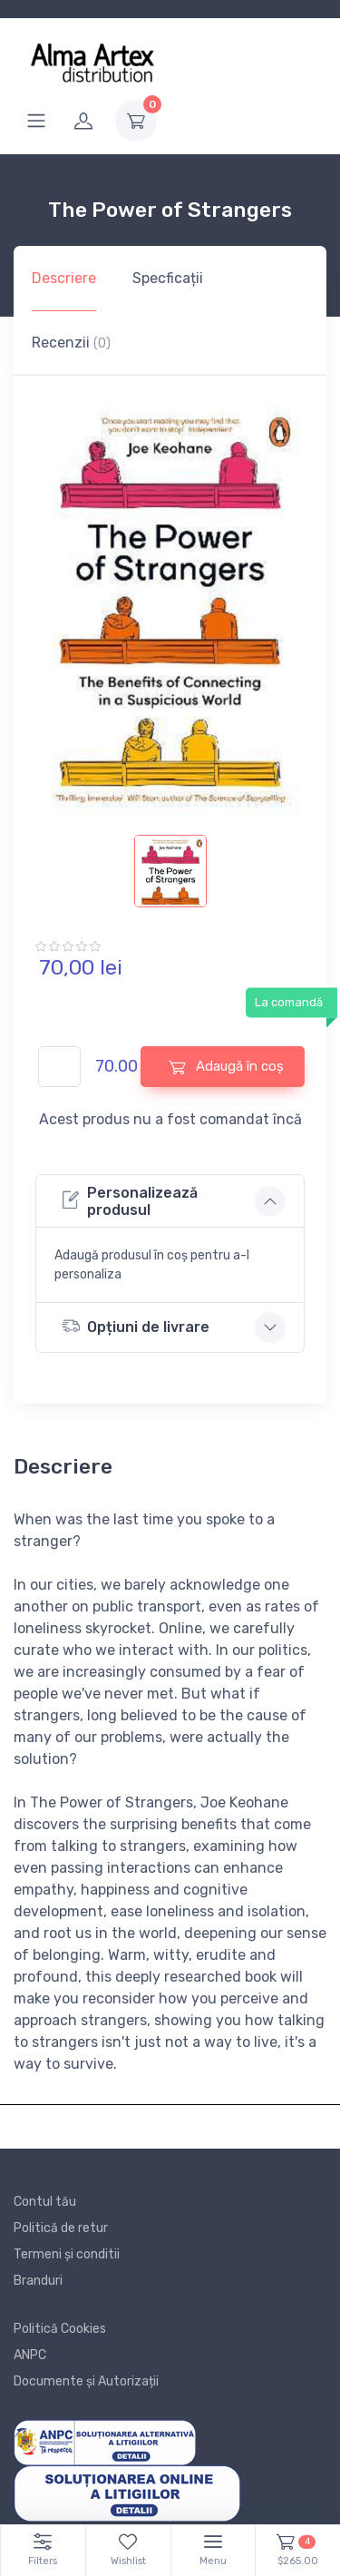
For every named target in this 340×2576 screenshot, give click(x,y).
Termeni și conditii (67, 2254)
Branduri (38, 2280)
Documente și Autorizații (86, 2381)
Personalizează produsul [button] (130, 1201)
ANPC (30, 2355)
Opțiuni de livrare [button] (135, 1326)
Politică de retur (61, 2228)
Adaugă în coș (226, 1066)
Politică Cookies (60, 2328)
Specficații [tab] (167, 278)
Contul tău (45, 2201)
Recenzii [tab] (71, 342)
